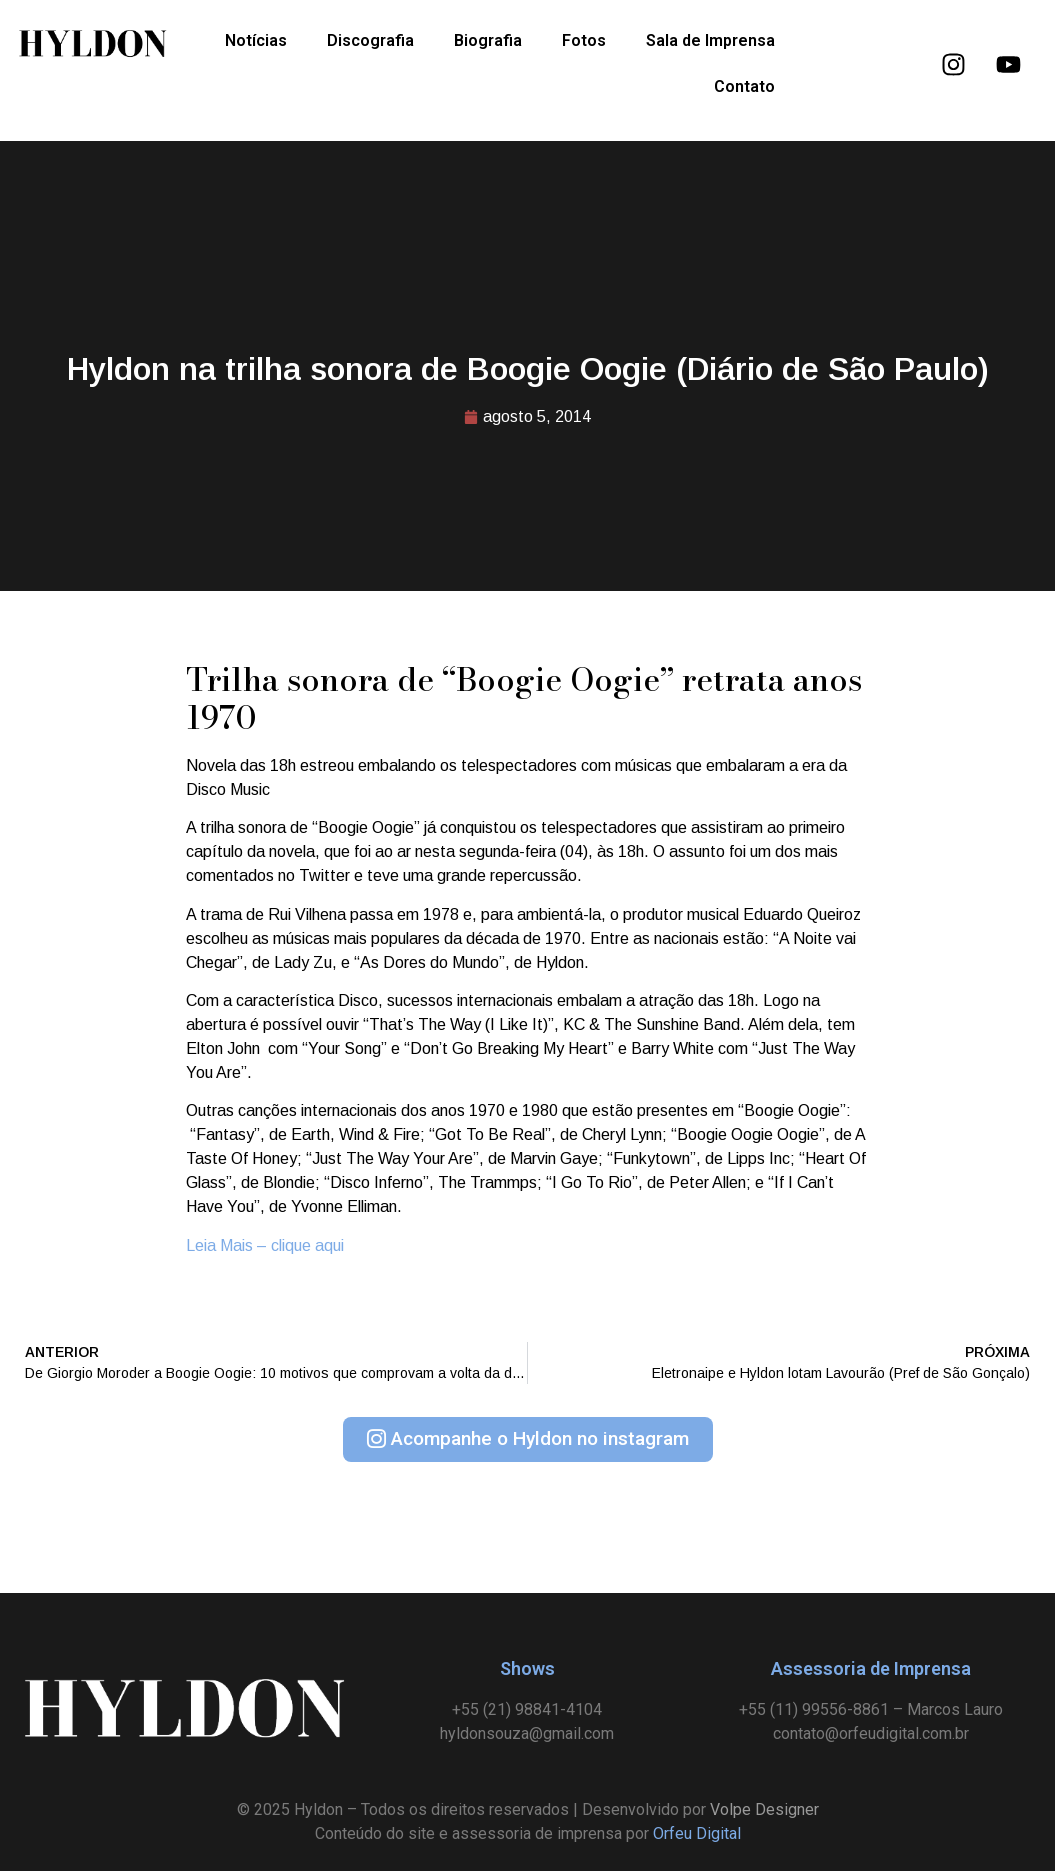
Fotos (584, 40)
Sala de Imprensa (710, 40)
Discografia (370, 40)
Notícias (256, 40)
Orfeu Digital (697, 1833)
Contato (744, 86)
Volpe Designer (764, 1809)
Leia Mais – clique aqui (265, 1245)
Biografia (488, 40)
